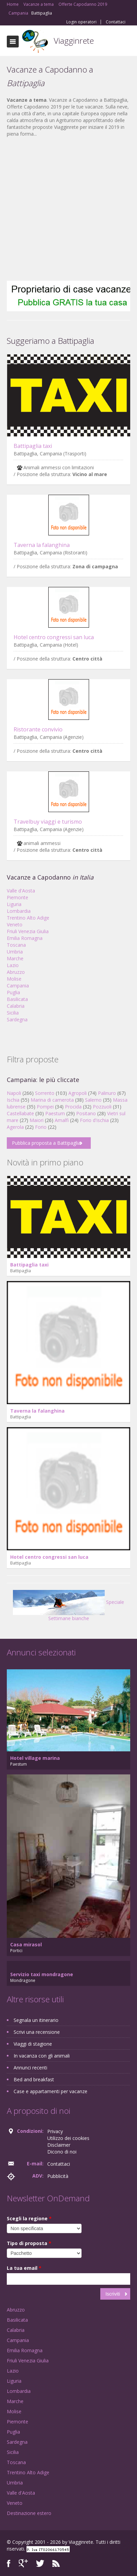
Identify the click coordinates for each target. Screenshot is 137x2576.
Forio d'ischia (94, 1120)
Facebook (9, 2563)
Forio (41, 1127)
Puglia (13, 992)
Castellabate (20, 1113)
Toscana (16, 945)
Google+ (23, 2563)
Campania (18, 985)
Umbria (15, 951)
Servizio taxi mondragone (41, 1974)
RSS (56, 2563)
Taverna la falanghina (42, 545)
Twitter (40, 2563)
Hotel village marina (35, 1758)
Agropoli (77, 1093)
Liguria (14, 904)
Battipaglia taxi (33, 446)
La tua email (24, 2268)
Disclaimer (58, 2145)
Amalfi (62, 1120)
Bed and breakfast (34, 2079)
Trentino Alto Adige (28, 918)
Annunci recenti (30, 2067)
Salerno (93, 1100)
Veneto (14, 924)
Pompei (45, 1106)
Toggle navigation (13, 41)
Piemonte (17, 897)
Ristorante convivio (38, 729)
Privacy (55, 2131)
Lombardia (19, 911)
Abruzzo (16, 972)
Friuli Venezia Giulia (28, 931)
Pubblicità (57, 2176)
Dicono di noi (61, 2151)
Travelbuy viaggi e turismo (48, 821)
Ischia (13, 1100)
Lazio (13, 965)
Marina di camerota (52, 1100)
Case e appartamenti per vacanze (50, 2091)
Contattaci (115, 22)
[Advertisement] (65, 209)
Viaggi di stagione (33, 2044)
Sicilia (13, 1012)
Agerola (15, 1127)
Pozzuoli (102, 1106)
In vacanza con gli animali (42, 2055)
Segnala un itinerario (36, 2020)
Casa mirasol (26, 1944)
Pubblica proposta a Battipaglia (46, 1143)
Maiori (37, 1120)
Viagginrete (74, 40)
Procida (73, 1106)
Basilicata (17, 999)
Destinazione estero (29, 2513)
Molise (14, 979)
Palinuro (107, 1093)
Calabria (15, 1006)
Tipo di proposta (29, 2243)
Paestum (55, 1113)
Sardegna (17, 1019)
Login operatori (81, 22)
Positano (86, 1113)
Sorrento (44, 1093)
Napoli (14, 1093)
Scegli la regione (29, 2218)
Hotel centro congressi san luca (54, 637)
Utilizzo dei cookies (68, 2138)
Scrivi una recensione (37, 2032)
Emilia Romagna (24, 938)
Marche (15, 958)
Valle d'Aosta (21, 890)
